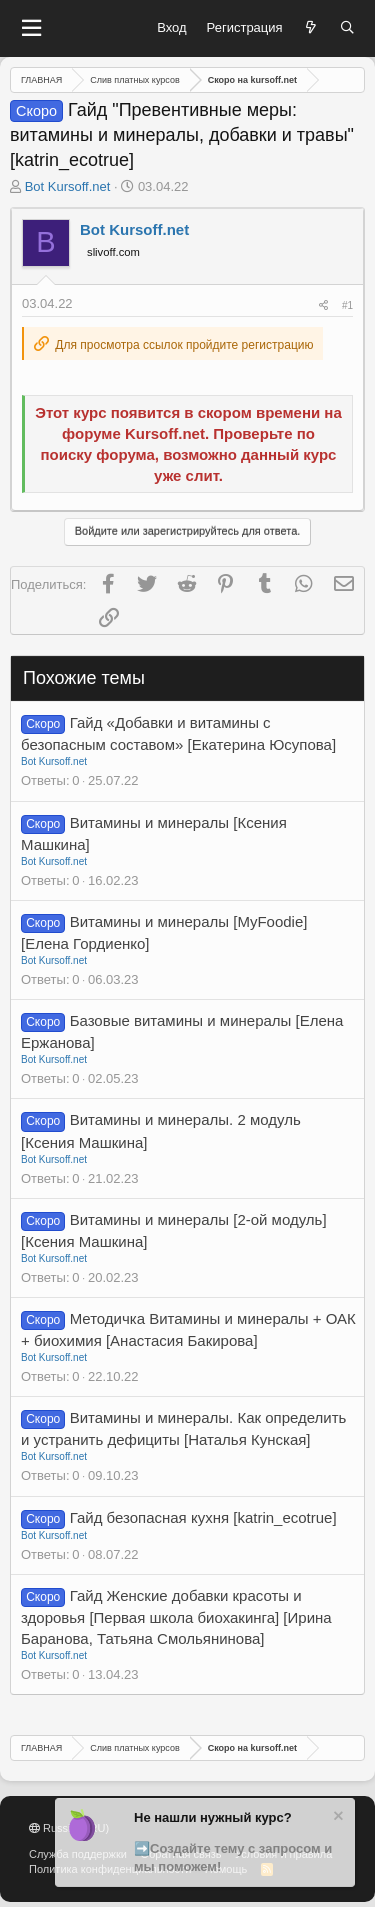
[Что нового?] (311, 28)
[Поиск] (347, 28)
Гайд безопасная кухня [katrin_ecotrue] (203, 1517)
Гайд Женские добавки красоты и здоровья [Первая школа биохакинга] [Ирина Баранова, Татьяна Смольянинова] (176, 1617)
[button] (31, 28)
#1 (347, 305)
